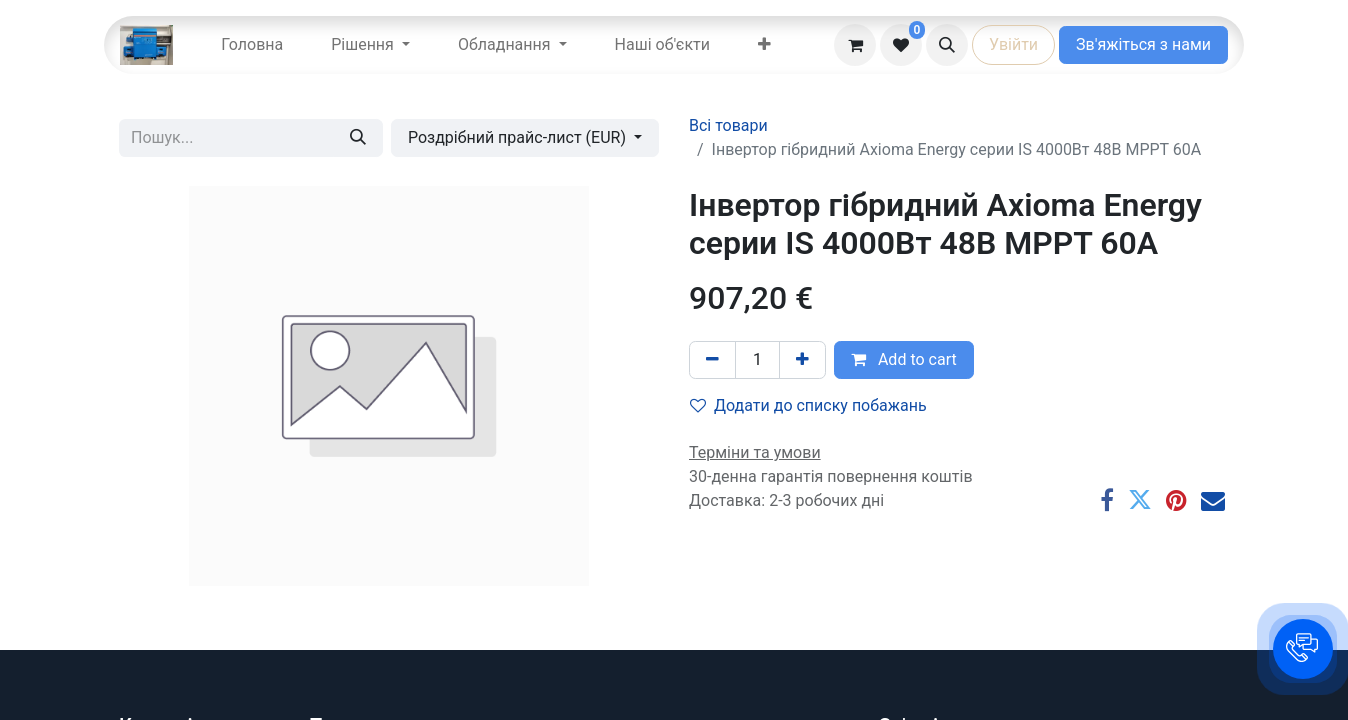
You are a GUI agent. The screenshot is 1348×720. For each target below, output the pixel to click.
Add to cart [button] (904, 359)
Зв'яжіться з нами (1143, 44)
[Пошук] (358, 138)
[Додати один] (802, 360)
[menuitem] (252, 45)
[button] (947, 45)
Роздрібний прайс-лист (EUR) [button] (519, 137)
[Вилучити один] (712, 360)
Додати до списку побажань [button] (808, 405)
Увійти (1013, 44)
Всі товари (728, 125)
